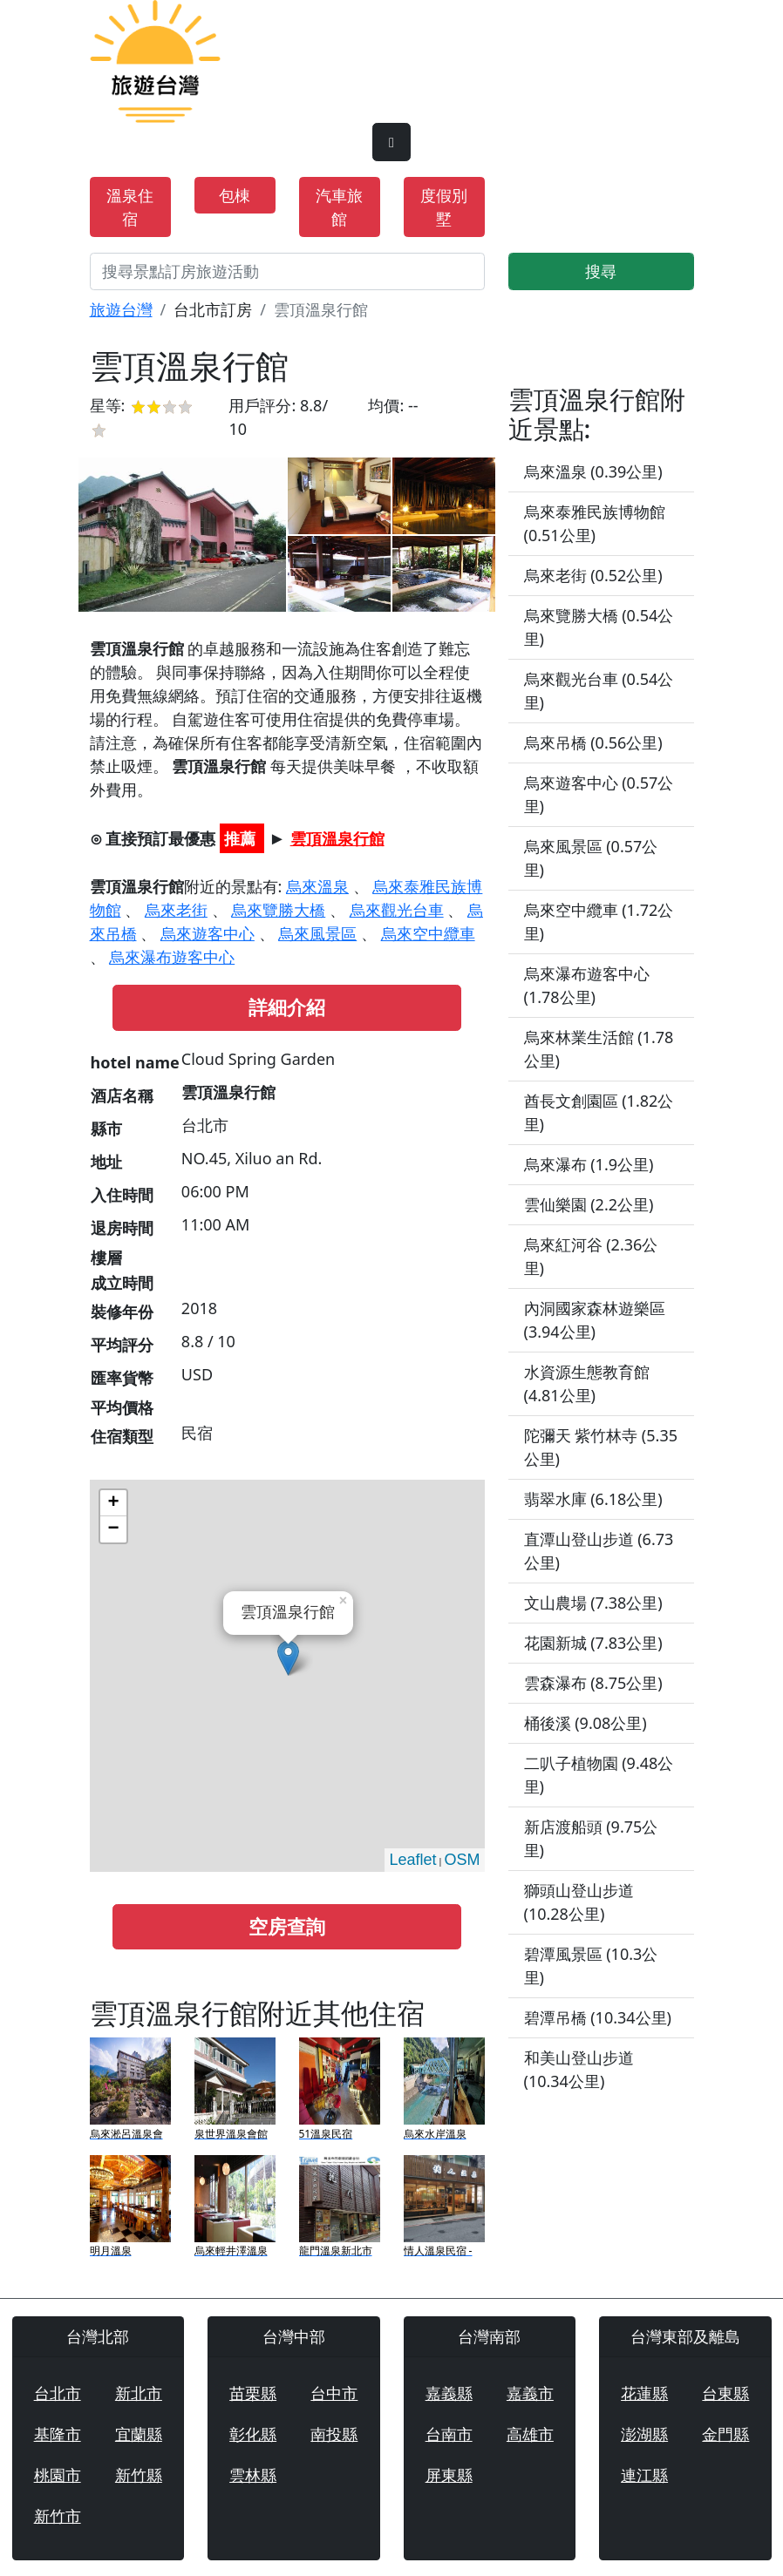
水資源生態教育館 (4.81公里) (587, 1383)
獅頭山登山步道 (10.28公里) (579, 1902)
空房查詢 (287, 1926)
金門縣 (725, 2433)
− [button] (113, 1529)
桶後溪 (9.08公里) (585, 1722)
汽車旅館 (339, 207)
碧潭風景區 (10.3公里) (591, 1965)
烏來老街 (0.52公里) (593, 575)
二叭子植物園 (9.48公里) (599, 1774)
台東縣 (725, 2393)
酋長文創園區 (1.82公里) (599, 1112)
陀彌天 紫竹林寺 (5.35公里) (600, 1447)
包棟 (234, 195)
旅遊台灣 (121, 309)
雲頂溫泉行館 (337, 838)
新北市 (138, 2393)
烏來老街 (176, 909)
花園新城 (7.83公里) (593, 1642)
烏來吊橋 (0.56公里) (593, 742)
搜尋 (600, 271)
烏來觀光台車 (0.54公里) (599, 690)
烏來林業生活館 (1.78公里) (599, 1049)
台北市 (57, 2393)
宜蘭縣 (138, 2433)
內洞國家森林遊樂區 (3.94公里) (594, 1320)
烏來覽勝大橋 (278, 909)
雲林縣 (252, 2474)
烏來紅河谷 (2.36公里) (591, 1256)
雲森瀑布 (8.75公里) (593, 1682)
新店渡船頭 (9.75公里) (591, 1838)
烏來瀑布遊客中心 (172, 956)
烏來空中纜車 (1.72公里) (599, 921)
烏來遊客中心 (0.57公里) (599, 794)
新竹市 (57, 2515)
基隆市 (57, 2433)
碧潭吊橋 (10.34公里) (598, 2017)
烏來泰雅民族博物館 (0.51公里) (594, 523)
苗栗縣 (252, 2393)
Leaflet (412, 1859)
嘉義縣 (449, 2393)
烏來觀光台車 (397, 909)
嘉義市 (530, 2393)
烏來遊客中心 (207, 933)
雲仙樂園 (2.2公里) (589, 1204)
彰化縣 (252, 2433)
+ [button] (113, 1503)
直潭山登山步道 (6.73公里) (599, 1551)
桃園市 (57, 2474)
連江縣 (644, 2474)
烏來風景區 (317, 933)
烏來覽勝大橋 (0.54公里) (599, 627)
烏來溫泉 (317, 886)
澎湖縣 (644, 2433)
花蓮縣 (644, 2393)
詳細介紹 (287, 1007)
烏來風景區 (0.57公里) (591, 858)
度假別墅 (443, 207)
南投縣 (333, 2433)
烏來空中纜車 (428, 933)
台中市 (333, 2393)
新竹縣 (138, 2474)
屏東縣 (449, 2474)
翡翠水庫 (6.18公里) (593, 1498)
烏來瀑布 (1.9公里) (589, 1164)
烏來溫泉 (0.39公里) (593, 471)
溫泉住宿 (129, 207)
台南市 (449, 2433)
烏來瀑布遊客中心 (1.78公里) (587, 985)
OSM (462, 1859)
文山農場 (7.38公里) (593, 1602)
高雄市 (530, 2433)
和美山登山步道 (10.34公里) (579, 2069)
